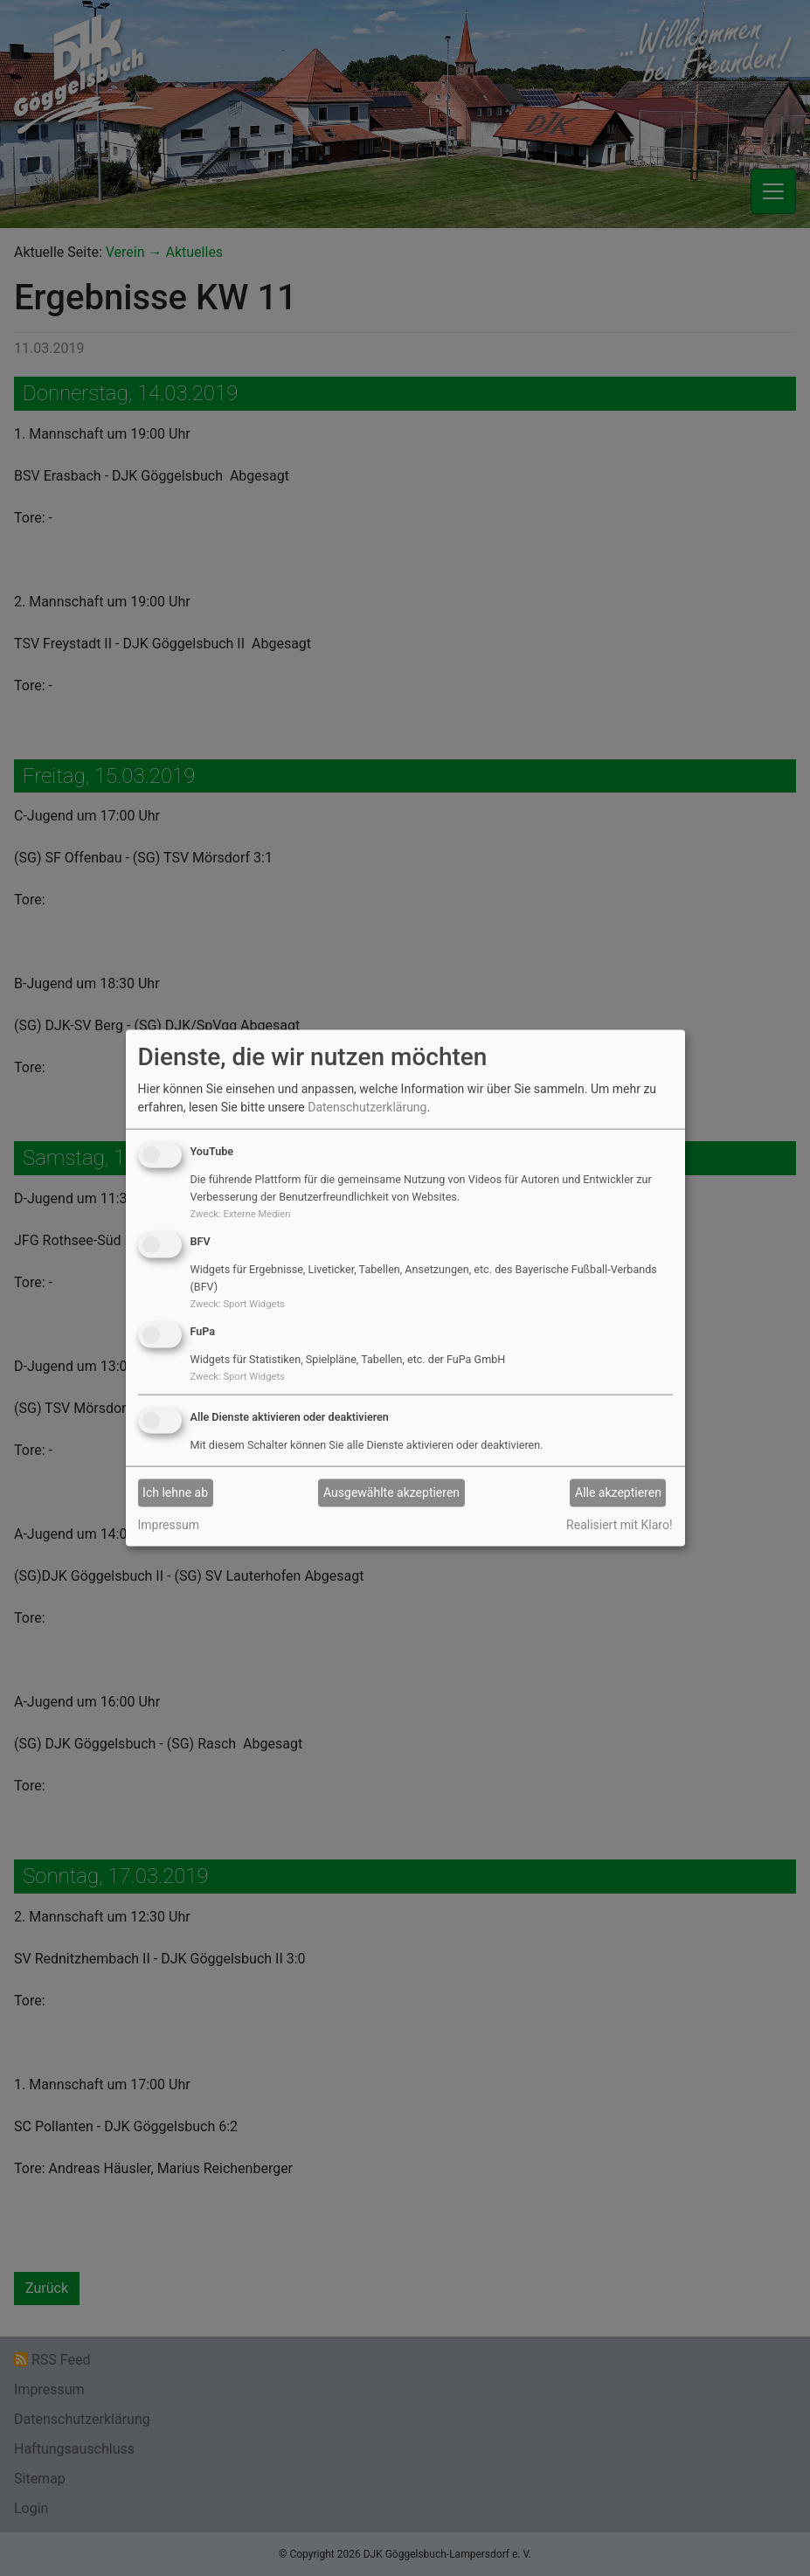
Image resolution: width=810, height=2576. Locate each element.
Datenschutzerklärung (367, 1107)
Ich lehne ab (175, 1492)
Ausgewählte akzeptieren (391, 1492)
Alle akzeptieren (618, 1492)
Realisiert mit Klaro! (619, 1524)
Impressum (168, 1524)
